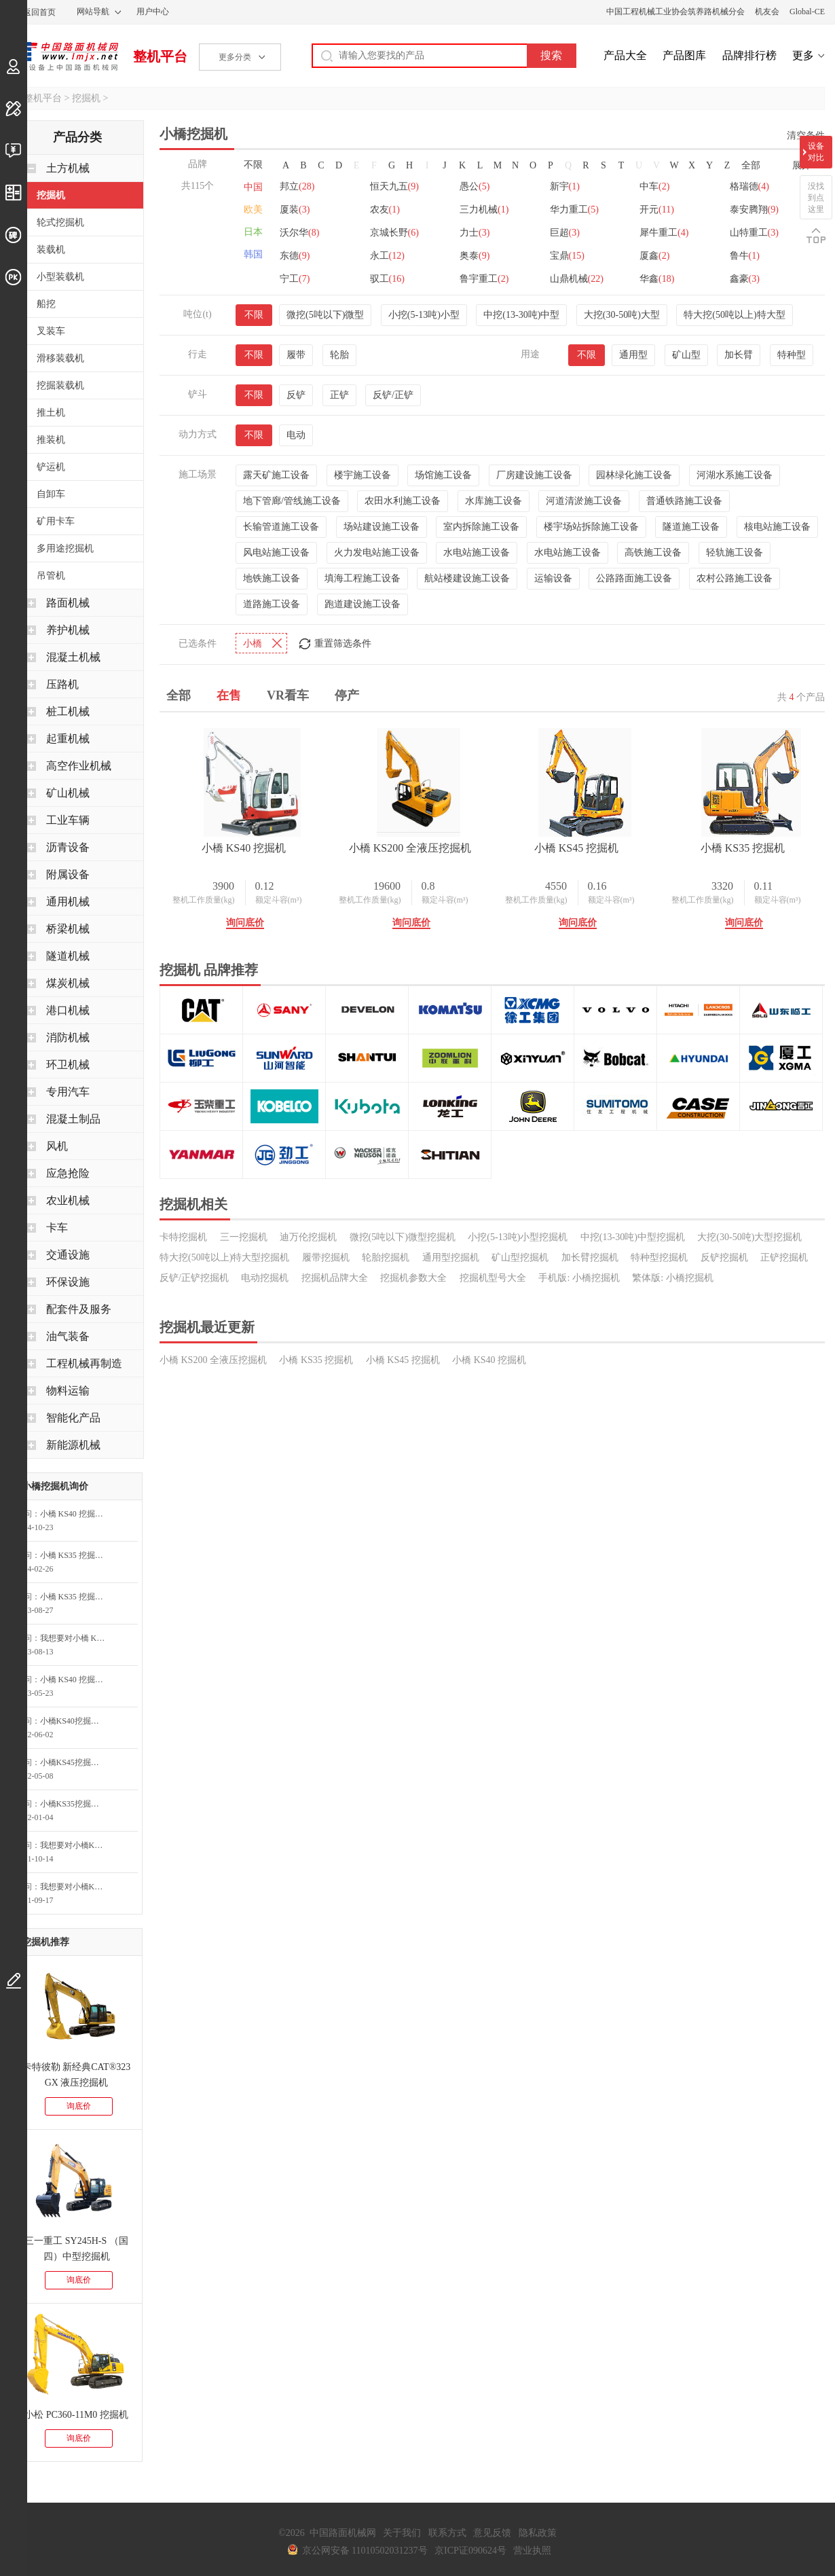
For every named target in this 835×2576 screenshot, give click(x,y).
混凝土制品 (73, 1119)
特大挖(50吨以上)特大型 (734, 315)
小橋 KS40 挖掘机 (244, 848)
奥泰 (474, 256)
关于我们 (402, 2533)
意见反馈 (492, 2533)
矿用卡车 (56, 521)
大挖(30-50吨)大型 (622, 315)
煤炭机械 (68, 983)
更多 (803, 55)
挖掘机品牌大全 (334, 1278)
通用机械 (68, 901)
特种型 (791, 355)
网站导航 (93, 11)
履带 (295, 355)
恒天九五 (394, 186)
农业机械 (68, 1200)
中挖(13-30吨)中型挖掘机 (632, 1237)
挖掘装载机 (60, 385)
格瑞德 (749, 186)
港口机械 (68, 1010)
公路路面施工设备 (634, 578)
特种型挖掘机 (659, 1257)
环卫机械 (68, 1064)
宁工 (295, 279)
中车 (654, 186)
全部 (750, 165)
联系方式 (447, 2533)
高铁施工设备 (653, 552)
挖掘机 (86, 98)
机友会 (767, 11)
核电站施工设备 (777, 527)
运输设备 (553, 578)
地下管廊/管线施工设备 (292, 501)
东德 (295, 256)
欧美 (253, 209)
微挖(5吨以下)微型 (325, 315)
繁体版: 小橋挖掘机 (672, 1278)
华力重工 (574, 209)
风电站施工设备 (276, 552)
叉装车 (51, 331)
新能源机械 (73, 1445)
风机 (57, 1146)
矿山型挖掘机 (520, 1257)
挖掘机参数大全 (413, 1278)
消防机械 (68, 1037)
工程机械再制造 (84, 1363)
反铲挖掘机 (724, 1257)
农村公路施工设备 (735, 578)
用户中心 (152, 11)
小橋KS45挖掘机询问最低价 (76, 1762)
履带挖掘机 (326, 1257)
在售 (229, 695)
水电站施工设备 (476, 552)
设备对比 (816, 151)
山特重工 (754, 233)
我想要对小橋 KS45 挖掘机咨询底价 (76, 1638)
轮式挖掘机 (60, 222)
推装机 (51, 440)
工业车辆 (68, 820)
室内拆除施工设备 (481, 527)
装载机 (51, 249)
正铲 (339, 395)
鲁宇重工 (484, 279)
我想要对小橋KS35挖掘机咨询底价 (76, 1886)
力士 (474, 233)
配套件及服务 (78, 1309)
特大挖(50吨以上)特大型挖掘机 (224, 1257)
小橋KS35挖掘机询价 (76, 1804)
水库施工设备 (493, 501)
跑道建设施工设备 (362, 604)
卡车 (57, 1227)
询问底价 (245, 923)
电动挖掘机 (265, 1278)
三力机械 (484, 209)
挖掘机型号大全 (493, 1278)
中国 (253, 187)
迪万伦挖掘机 (308, 1237)
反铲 (295, 395)
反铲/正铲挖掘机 (194, 1278)
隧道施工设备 (691, 527)
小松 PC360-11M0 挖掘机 (76, 2415)
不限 (253, 165)
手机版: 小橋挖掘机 (578, 1278)
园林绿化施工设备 (634, 475)
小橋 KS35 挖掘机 (743, 848)
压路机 (62, 684)
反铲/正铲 (393, 395)
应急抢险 (68, 1173)
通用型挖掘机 (450, 1257)
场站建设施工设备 (382, 527)
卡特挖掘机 (183, 1237)
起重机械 (68, 738)
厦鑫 (654, 256)
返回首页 (39, 12)
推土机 (51, 412)
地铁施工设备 (271, 578)
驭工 (387, 279)
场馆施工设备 (443, 475)
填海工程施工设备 (362, 578)
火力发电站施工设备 (377, 552)
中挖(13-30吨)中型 (521, 315)
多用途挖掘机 (65, 548)
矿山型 (686, 355)
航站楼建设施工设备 (467, 578)
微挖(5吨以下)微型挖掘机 (403, 1237)
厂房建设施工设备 (534, 475)
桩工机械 (68, 711)
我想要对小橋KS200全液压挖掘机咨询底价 (76, 1845)
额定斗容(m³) (278, 900)
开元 (656, 209)
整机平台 (160, 56)
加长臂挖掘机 (589, 1257)
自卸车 (51, 494)
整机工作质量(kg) (203, 900)
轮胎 (339, 355)
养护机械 (68, 630)
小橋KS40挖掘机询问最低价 (76, 1721)
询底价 (79, 2106)
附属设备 (68, 874)
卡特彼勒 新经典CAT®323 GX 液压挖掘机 (76, 2075)
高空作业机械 (78, 766)
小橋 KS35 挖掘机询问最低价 (76, 1596)
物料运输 (68, 1390)
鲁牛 (745, 256)
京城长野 (394, 233)
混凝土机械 (73, 657)
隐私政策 (538, 2533)
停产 (347, 695)
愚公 (474, 186)
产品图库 (684, 55)
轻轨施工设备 (734, 552)
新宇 (565, 186)
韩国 (253, 254)
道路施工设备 (271, 604)
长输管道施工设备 (281, 527)
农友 (385, 209)
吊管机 (51, 575)
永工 (387, 256)
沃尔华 (299, 233)
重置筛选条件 (342, 643)
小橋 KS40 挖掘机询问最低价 (76, 1514)
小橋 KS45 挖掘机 (576, 848)
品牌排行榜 (749, 55)
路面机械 (68, 603)
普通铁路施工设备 (684, 501)
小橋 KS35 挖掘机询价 (76, 1555)
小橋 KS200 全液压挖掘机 (410, 848)
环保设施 (68, 1282)
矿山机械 (68, 793)
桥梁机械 (68, 929)
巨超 (565, 233)
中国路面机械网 (64, 56)
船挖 (46, 304)
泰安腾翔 (754, 209)
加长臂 (738, 355)
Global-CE (807, 11)
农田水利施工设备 (403, 501)
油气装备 (68, 1336)
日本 (253, 232)
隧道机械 (68, 956)
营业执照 (532, 2550)
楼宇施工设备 (362, 475)
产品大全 (625, 55)
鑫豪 (745, 279)
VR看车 (288, 695)
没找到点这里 (816, 197)
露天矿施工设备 (276, 475)
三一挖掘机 (243, 1237)
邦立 (297, 186)
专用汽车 (68, 1091)
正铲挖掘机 (784, 1257)
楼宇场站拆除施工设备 (591, 527)
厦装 (295, 209)
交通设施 (68, 1254)
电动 (295, 435)
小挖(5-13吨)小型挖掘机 (518, 1237)
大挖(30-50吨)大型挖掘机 (749, 1237)
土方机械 (68, 168)
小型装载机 (60, 277)
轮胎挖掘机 (385, 1257)
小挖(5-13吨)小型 (424, 315)
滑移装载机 (60, 358)
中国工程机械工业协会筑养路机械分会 (675, 11)
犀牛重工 (663, 233)
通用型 (633, 355)
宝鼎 (567, 256)
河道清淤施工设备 (584, 501)
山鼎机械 (577, 279)
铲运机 (51, 467)
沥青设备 (68, 847)
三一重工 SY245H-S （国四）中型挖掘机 (76, 2249)
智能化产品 (73, 1417)
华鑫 (656, 279)
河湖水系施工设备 (735, 475)
